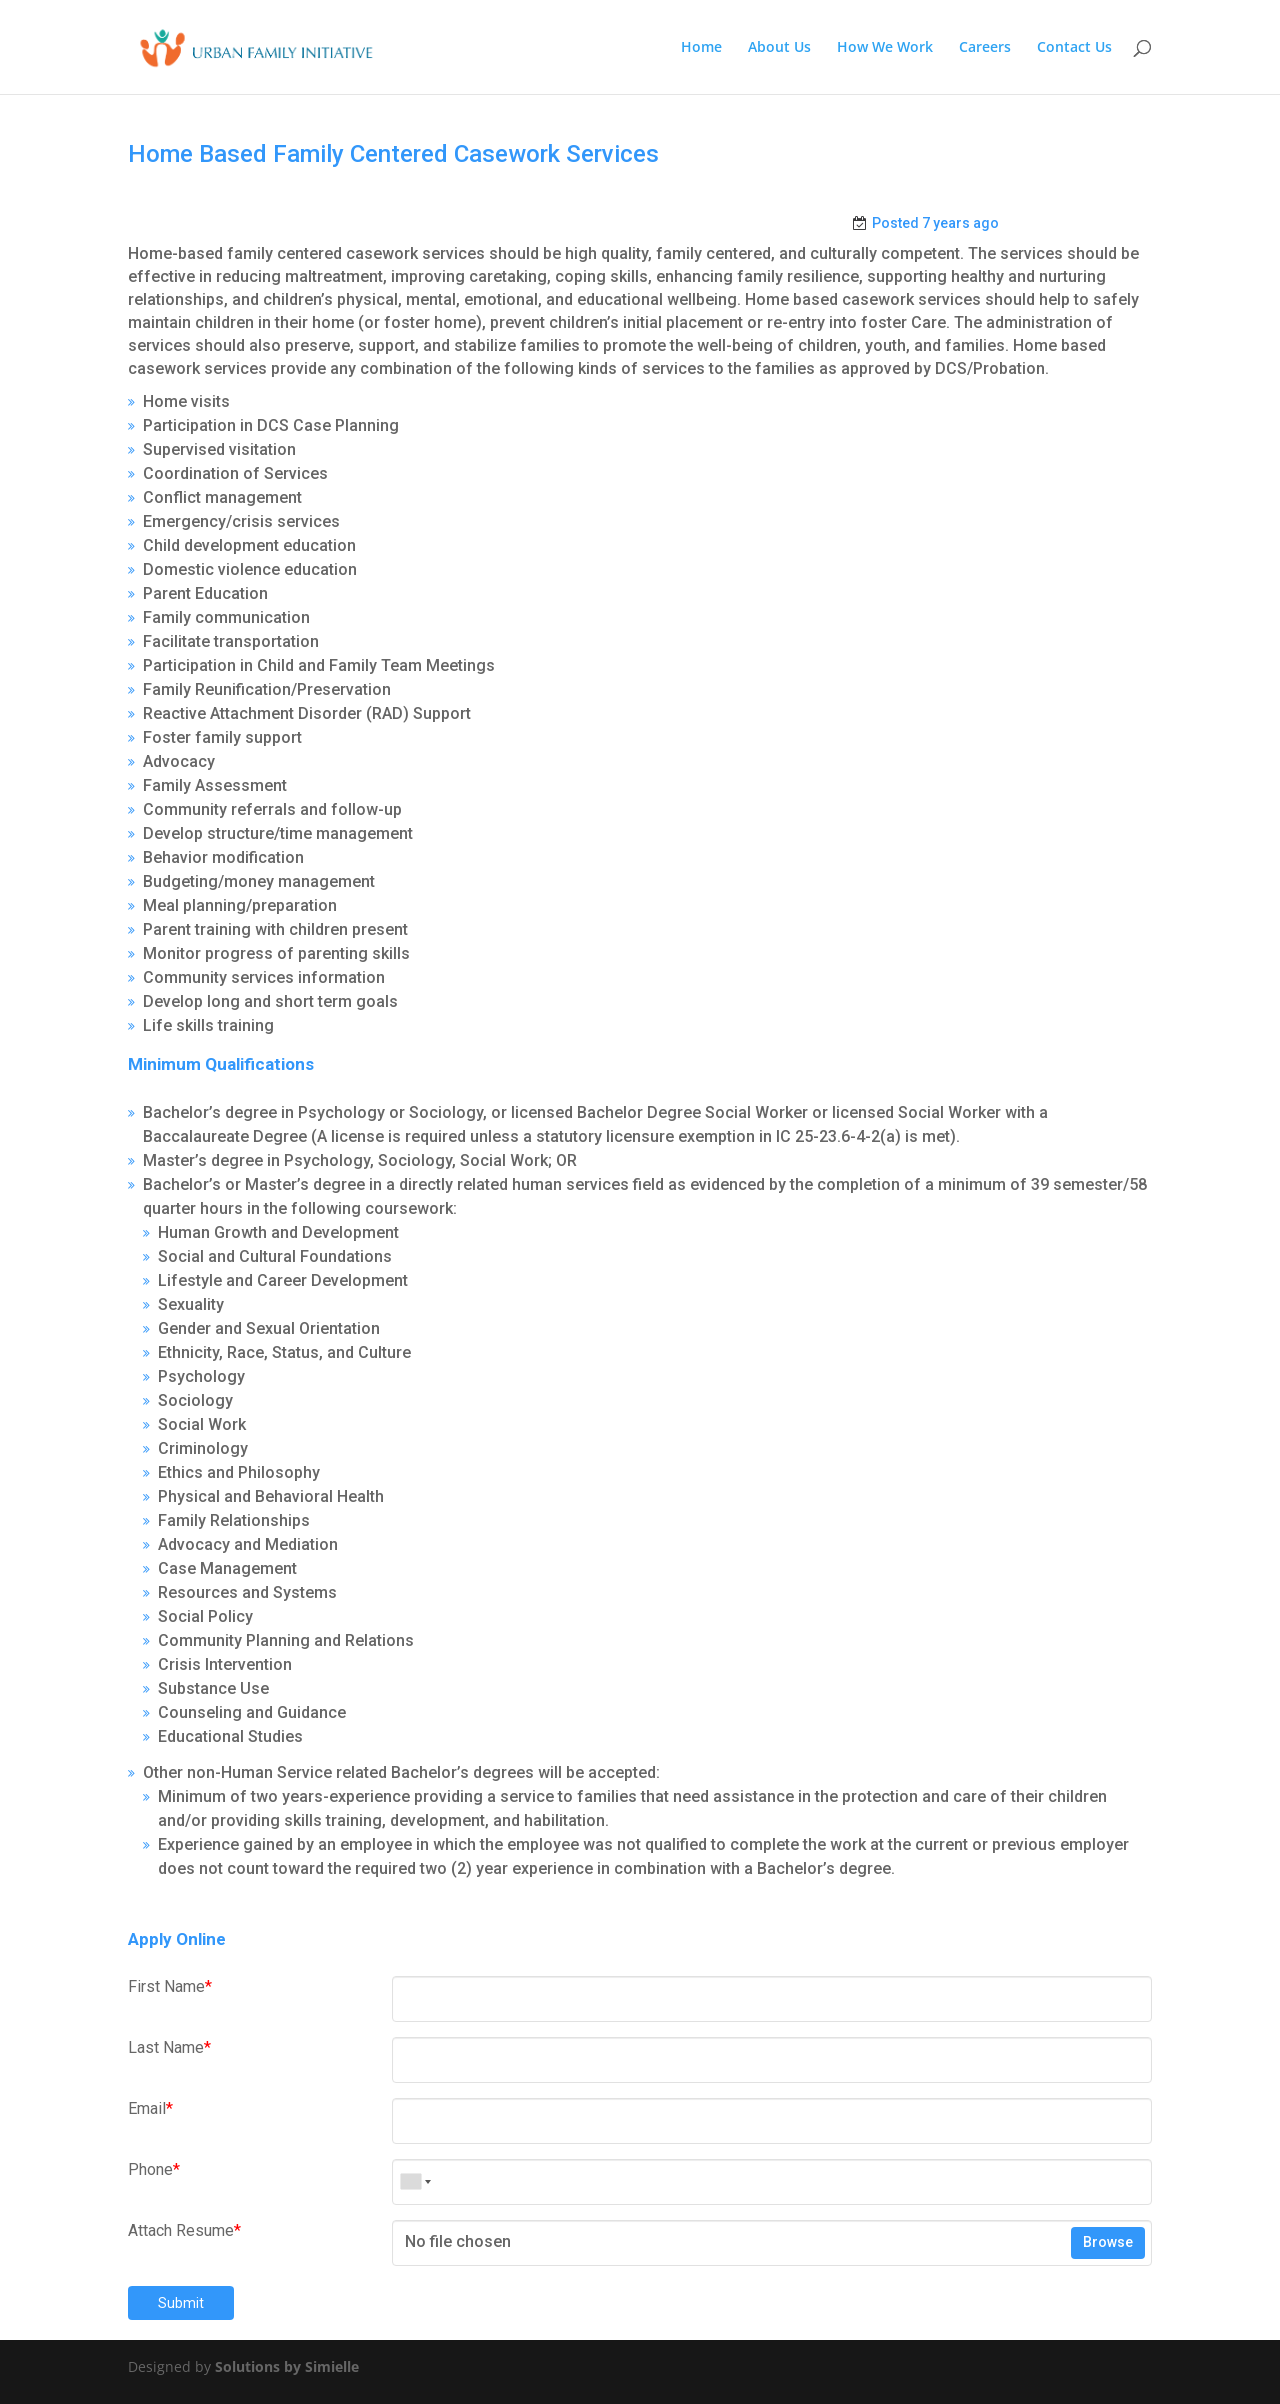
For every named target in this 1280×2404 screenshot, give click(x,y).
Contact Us (1074, 48)
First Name (170, 1986)
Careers (985, 48)
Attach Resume (184, 2230)
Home (701, 48)
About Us (779, 48)
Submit (181, 2303)
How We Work (885, 48)
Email (150, 2108)
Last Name (169, 2047)
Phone (154, 2169)
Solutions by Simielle (287, 2366)
